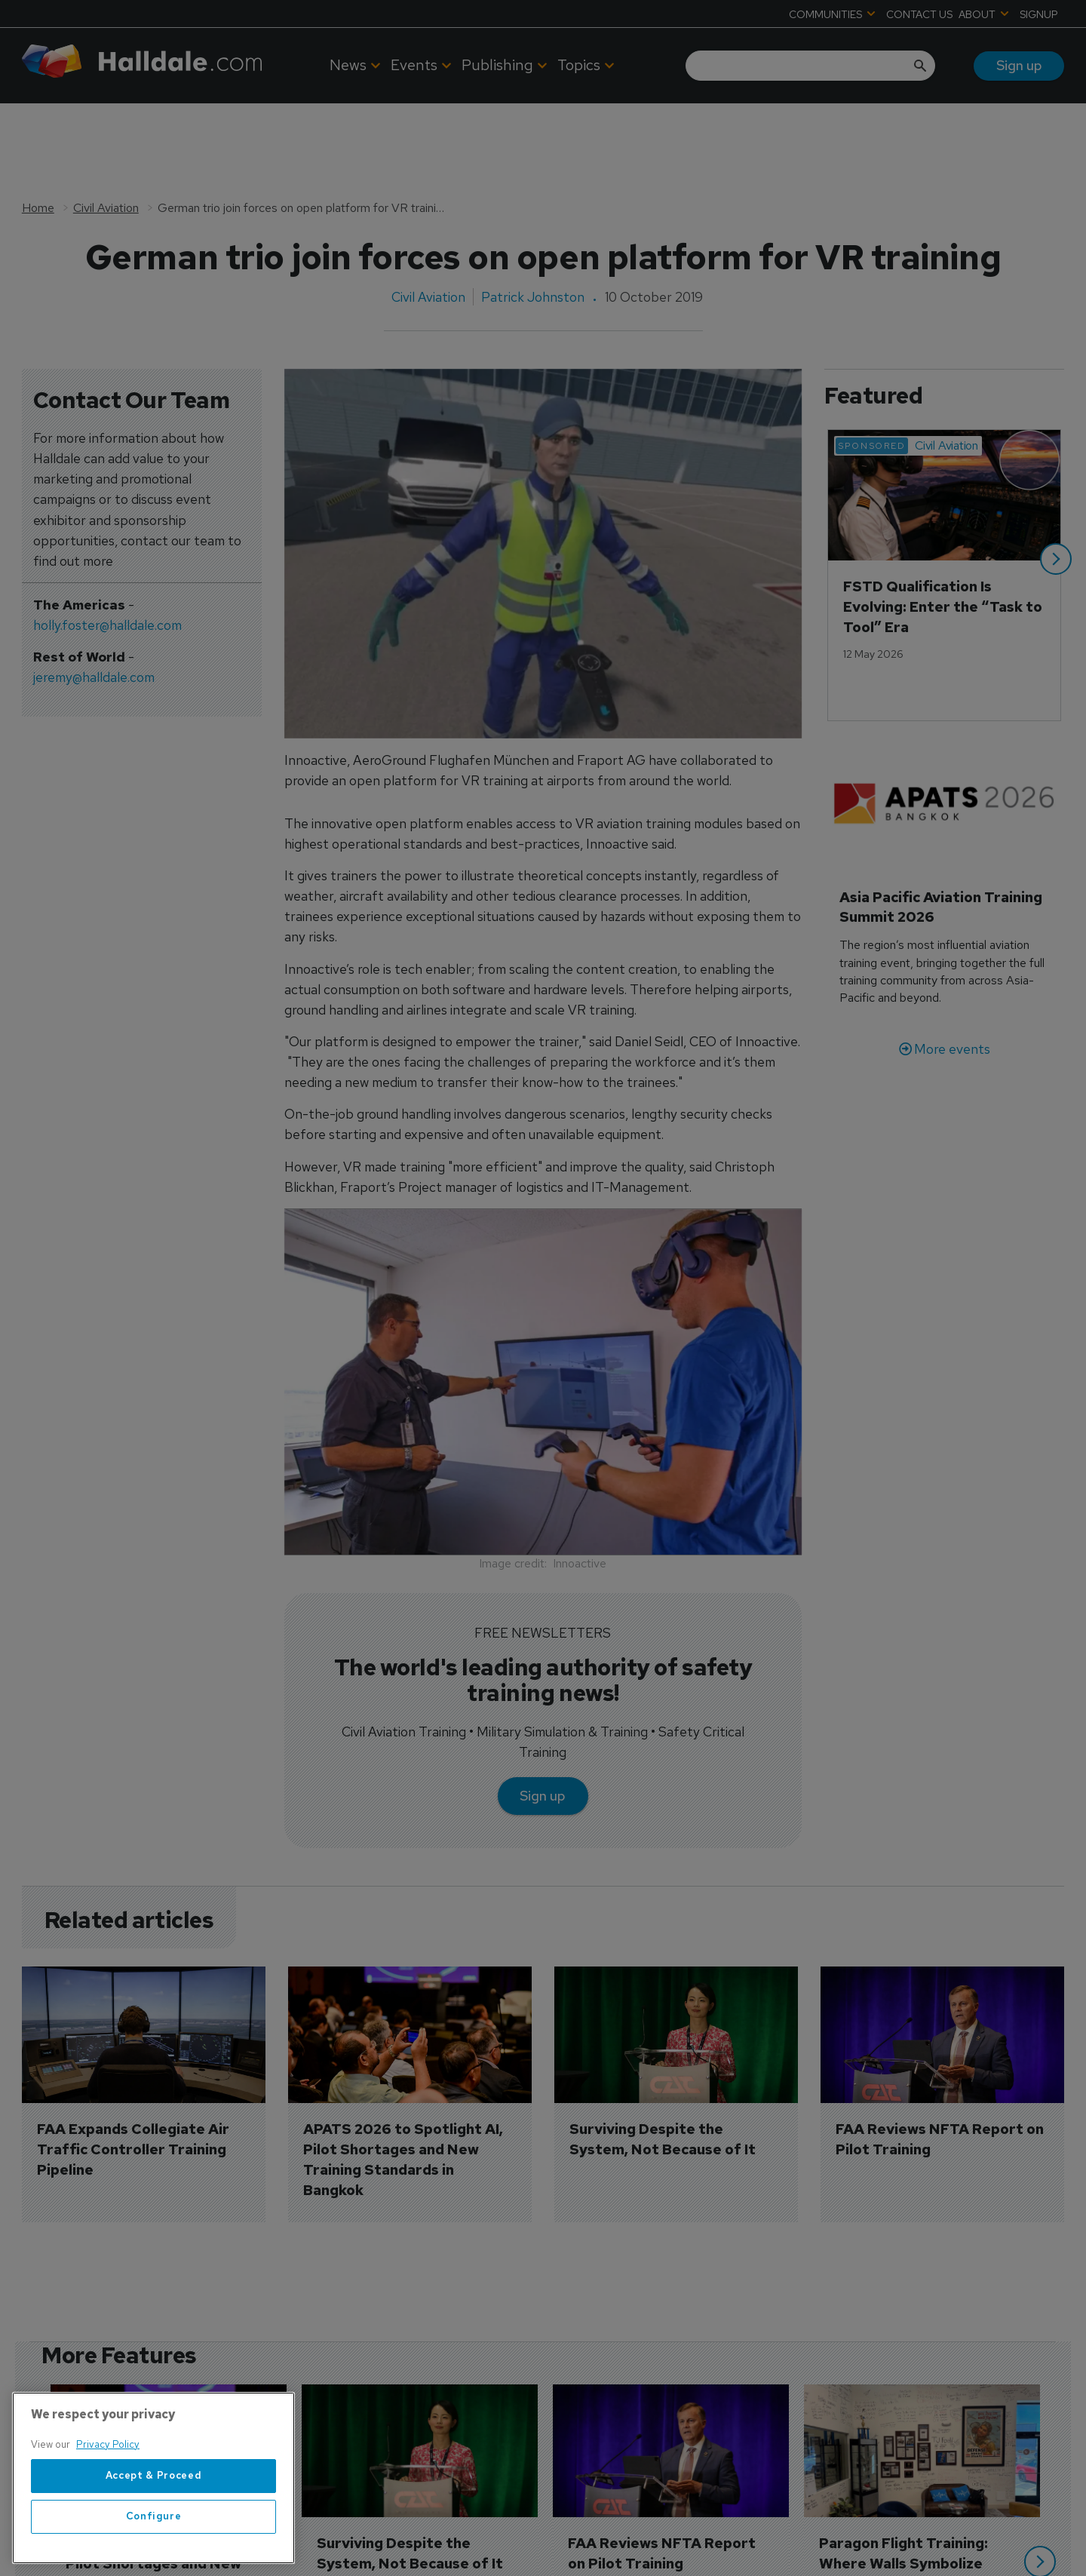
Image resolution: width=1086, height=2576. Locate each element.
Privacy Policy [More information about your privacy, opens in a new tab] (108, 2524)
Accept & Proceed (154, 2555)
